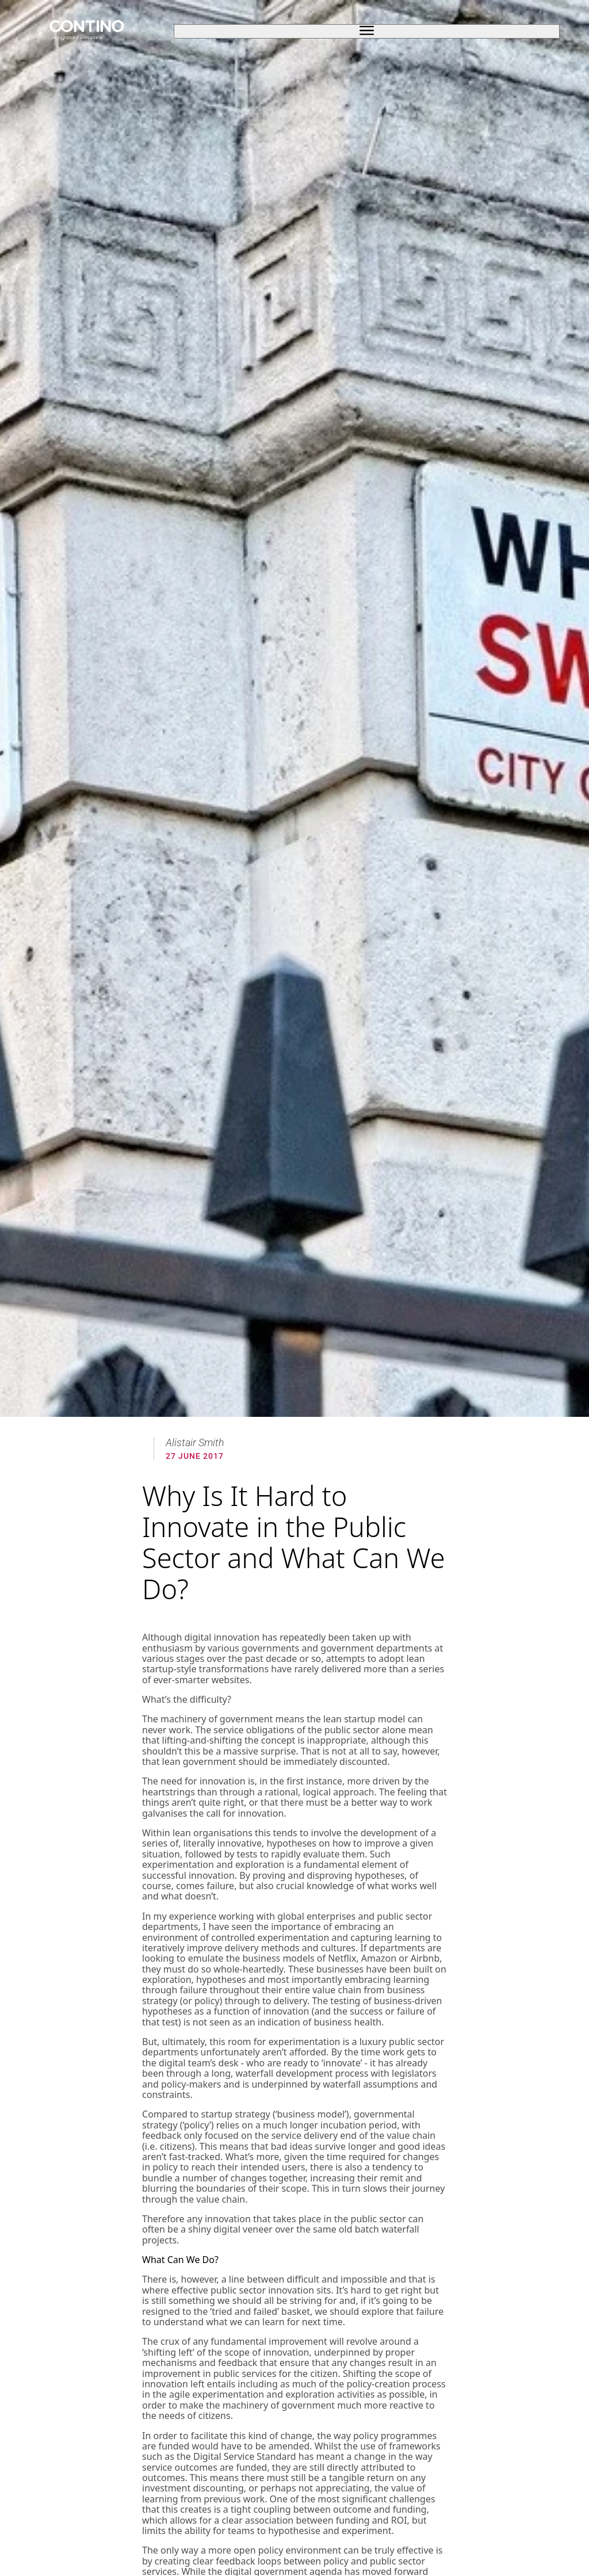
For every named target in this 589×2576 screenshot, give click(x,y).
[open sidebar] (366, 31)
